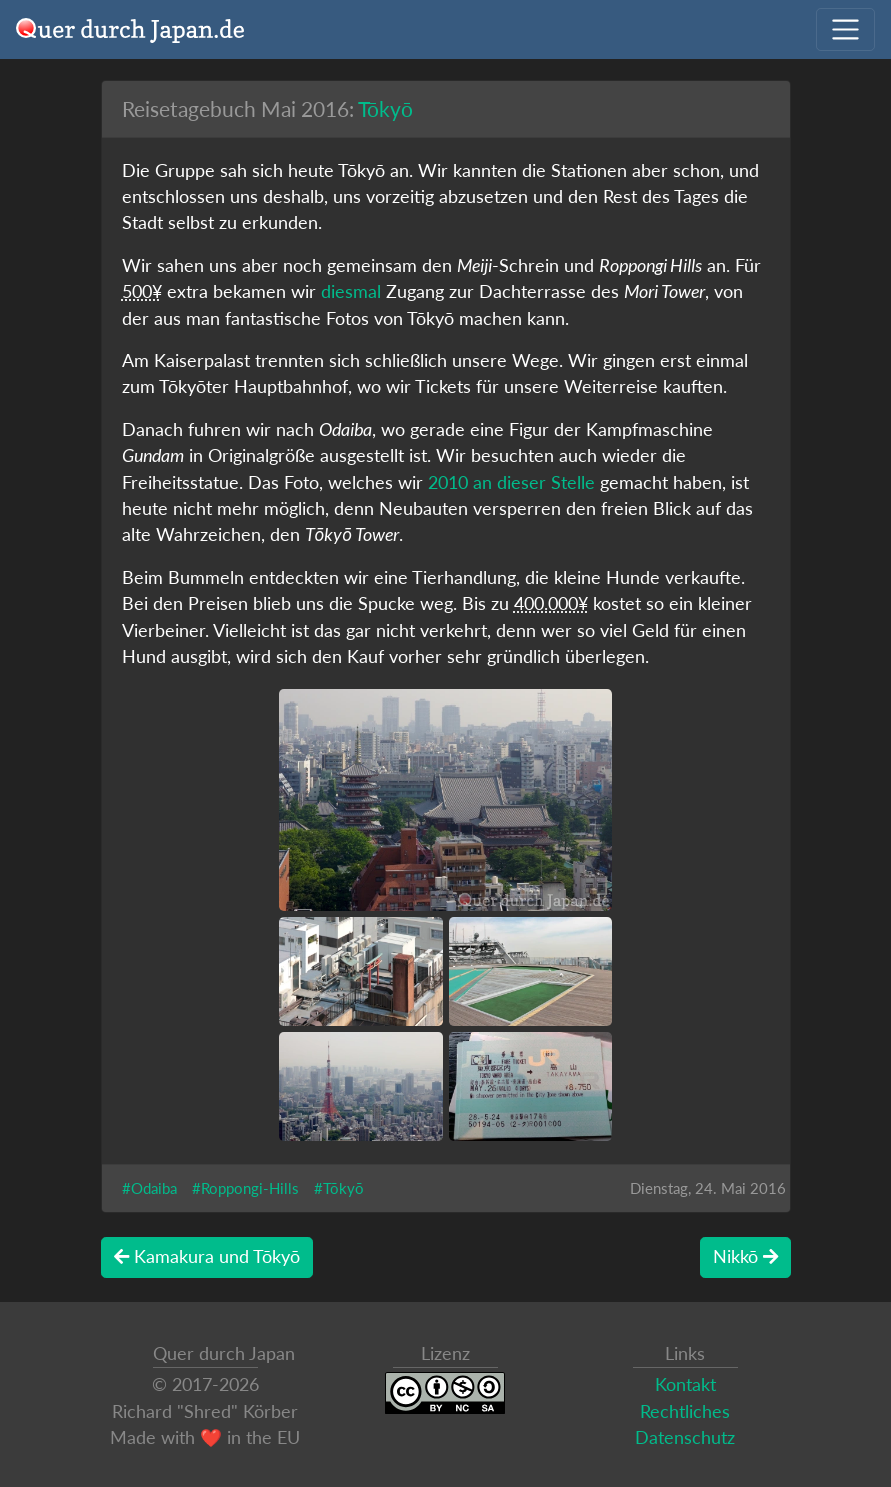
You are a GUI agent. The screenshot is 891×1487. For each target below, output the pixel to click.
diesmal (351, 291)
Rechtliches (685, 1411)
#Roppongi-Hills (245, 1188)
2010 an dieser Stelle (511, 482)
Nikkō (745, 1256)
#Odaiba (149, 1188)
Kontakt (685, 1384)
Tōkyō (385, 108)
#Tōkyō (339, 1188)
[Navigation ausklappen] (845, 29)
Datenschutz (685, 1437)
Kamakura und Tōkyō (207, 1256)
